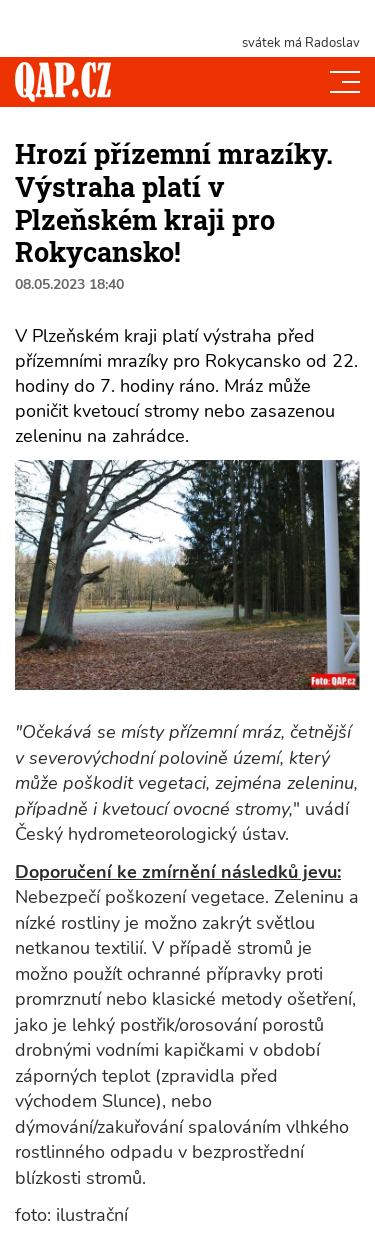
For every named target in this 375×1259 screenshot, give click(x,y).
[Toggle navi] (345, 82)
